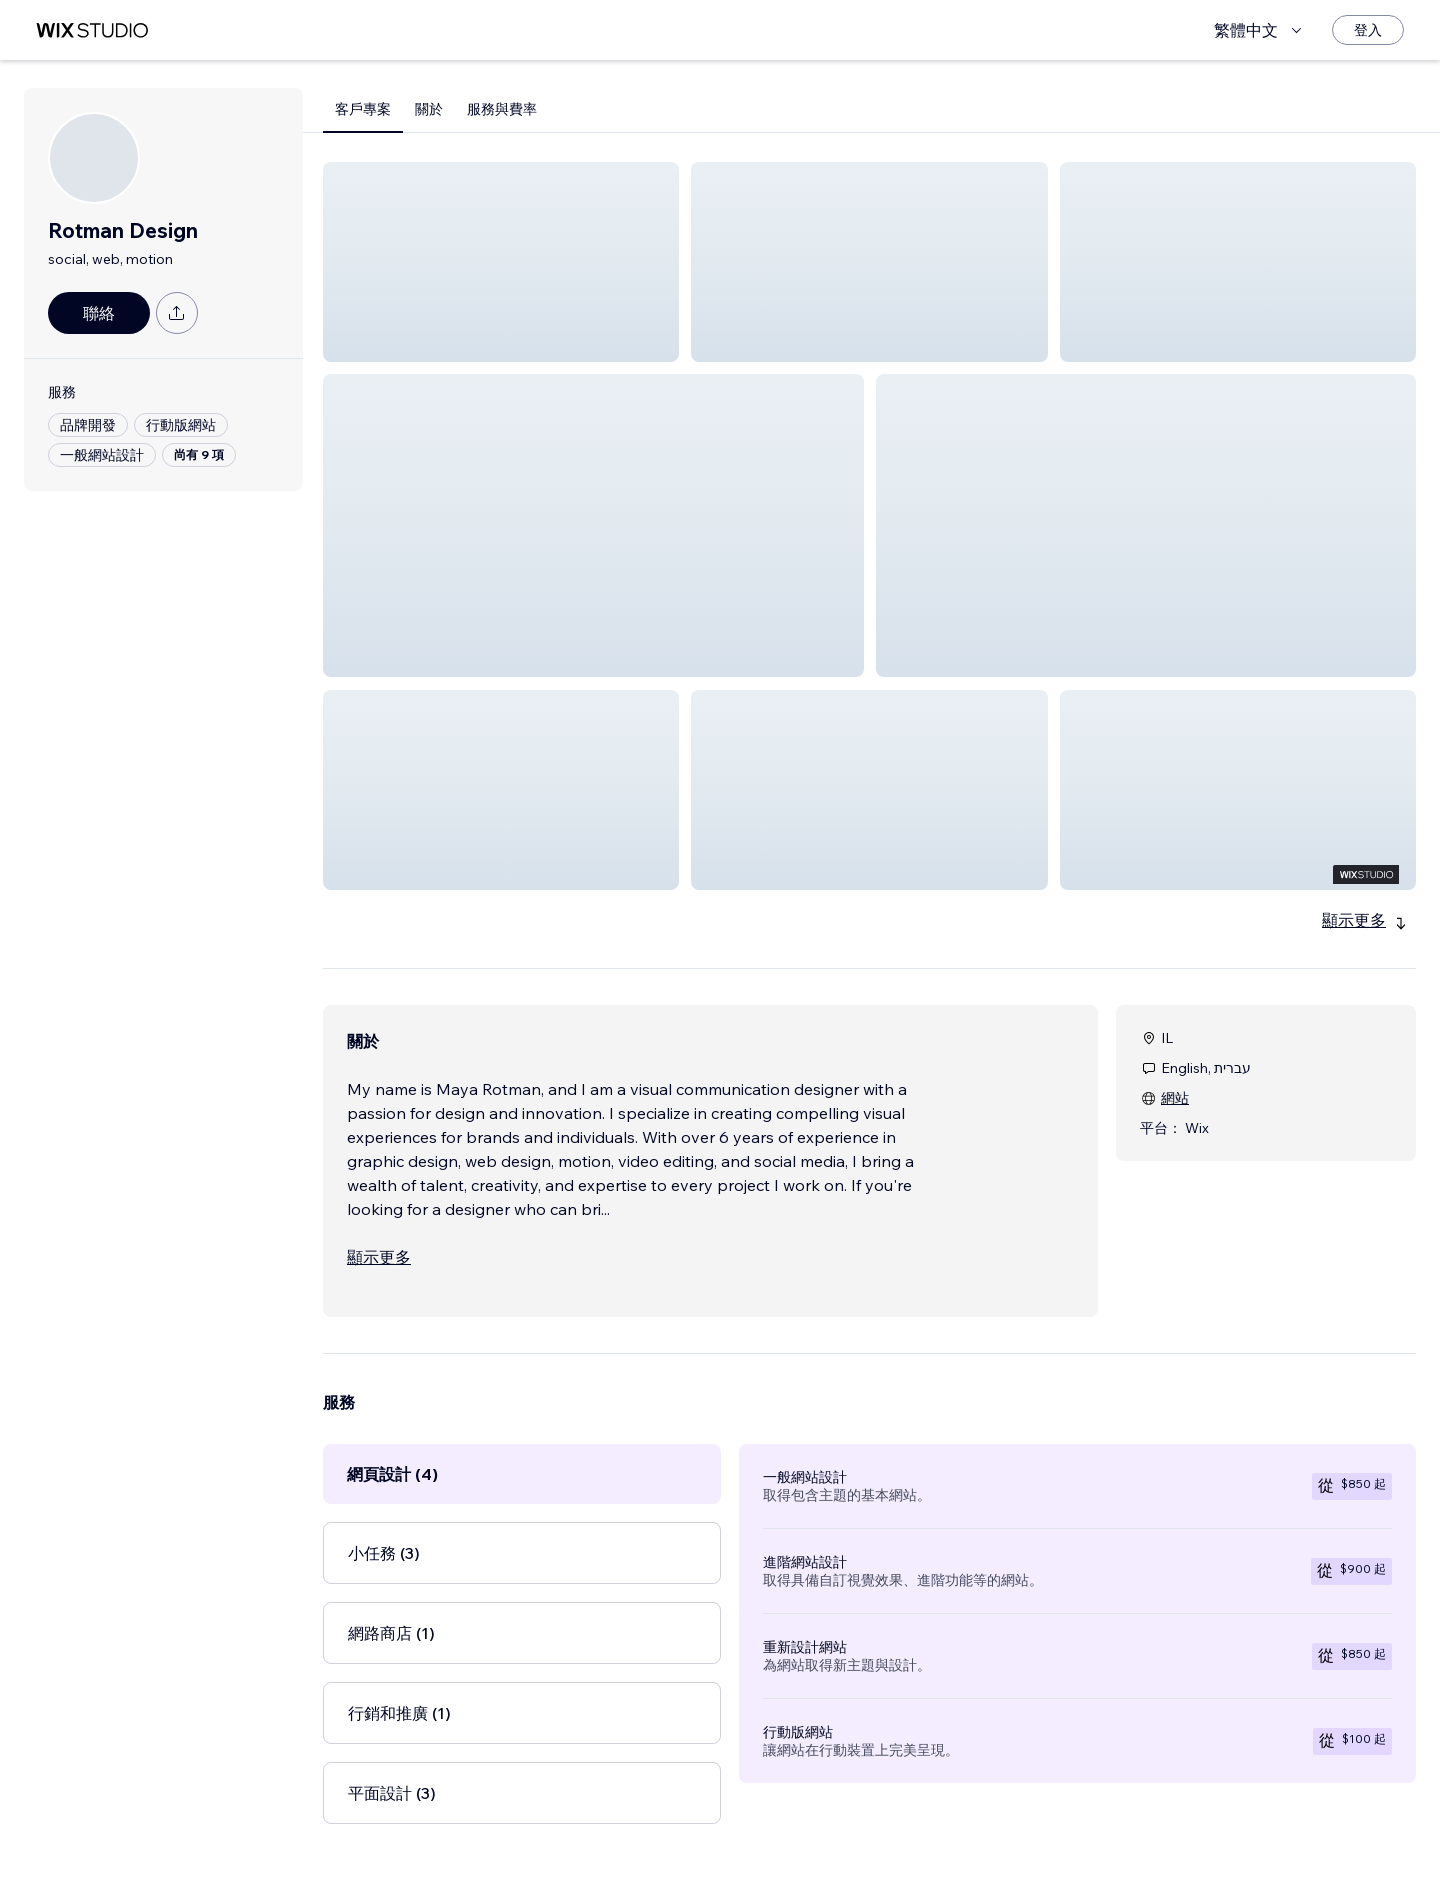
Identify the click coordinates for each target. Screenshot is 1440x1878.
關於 (429, 109)
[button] (501, 262)
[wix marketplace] (92, 30)
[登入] (1368, 30)
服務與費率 (502, 109)
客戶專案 (363, 109)
